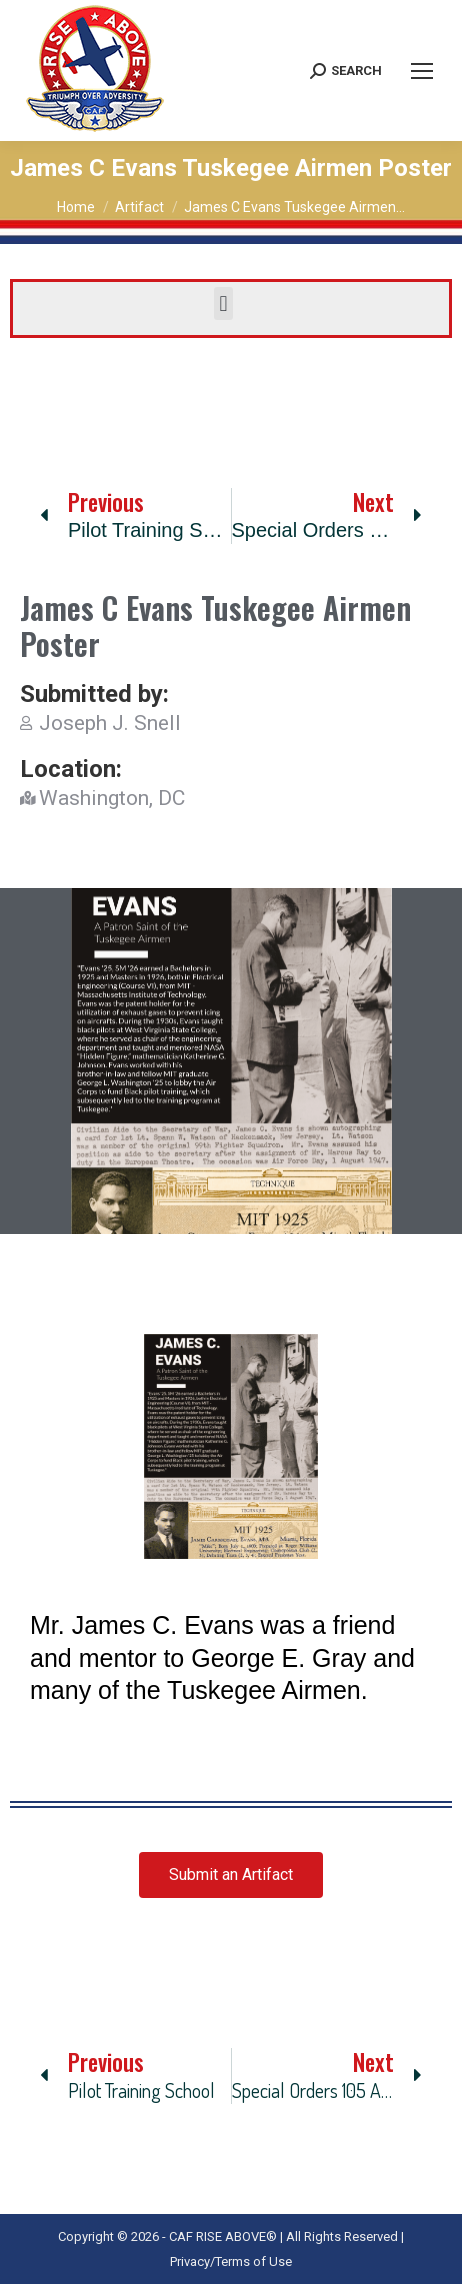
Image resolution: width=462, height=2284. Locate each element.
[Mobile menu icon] (422, 71)
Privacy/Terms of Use (231, 2261)
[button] (223, 303)
